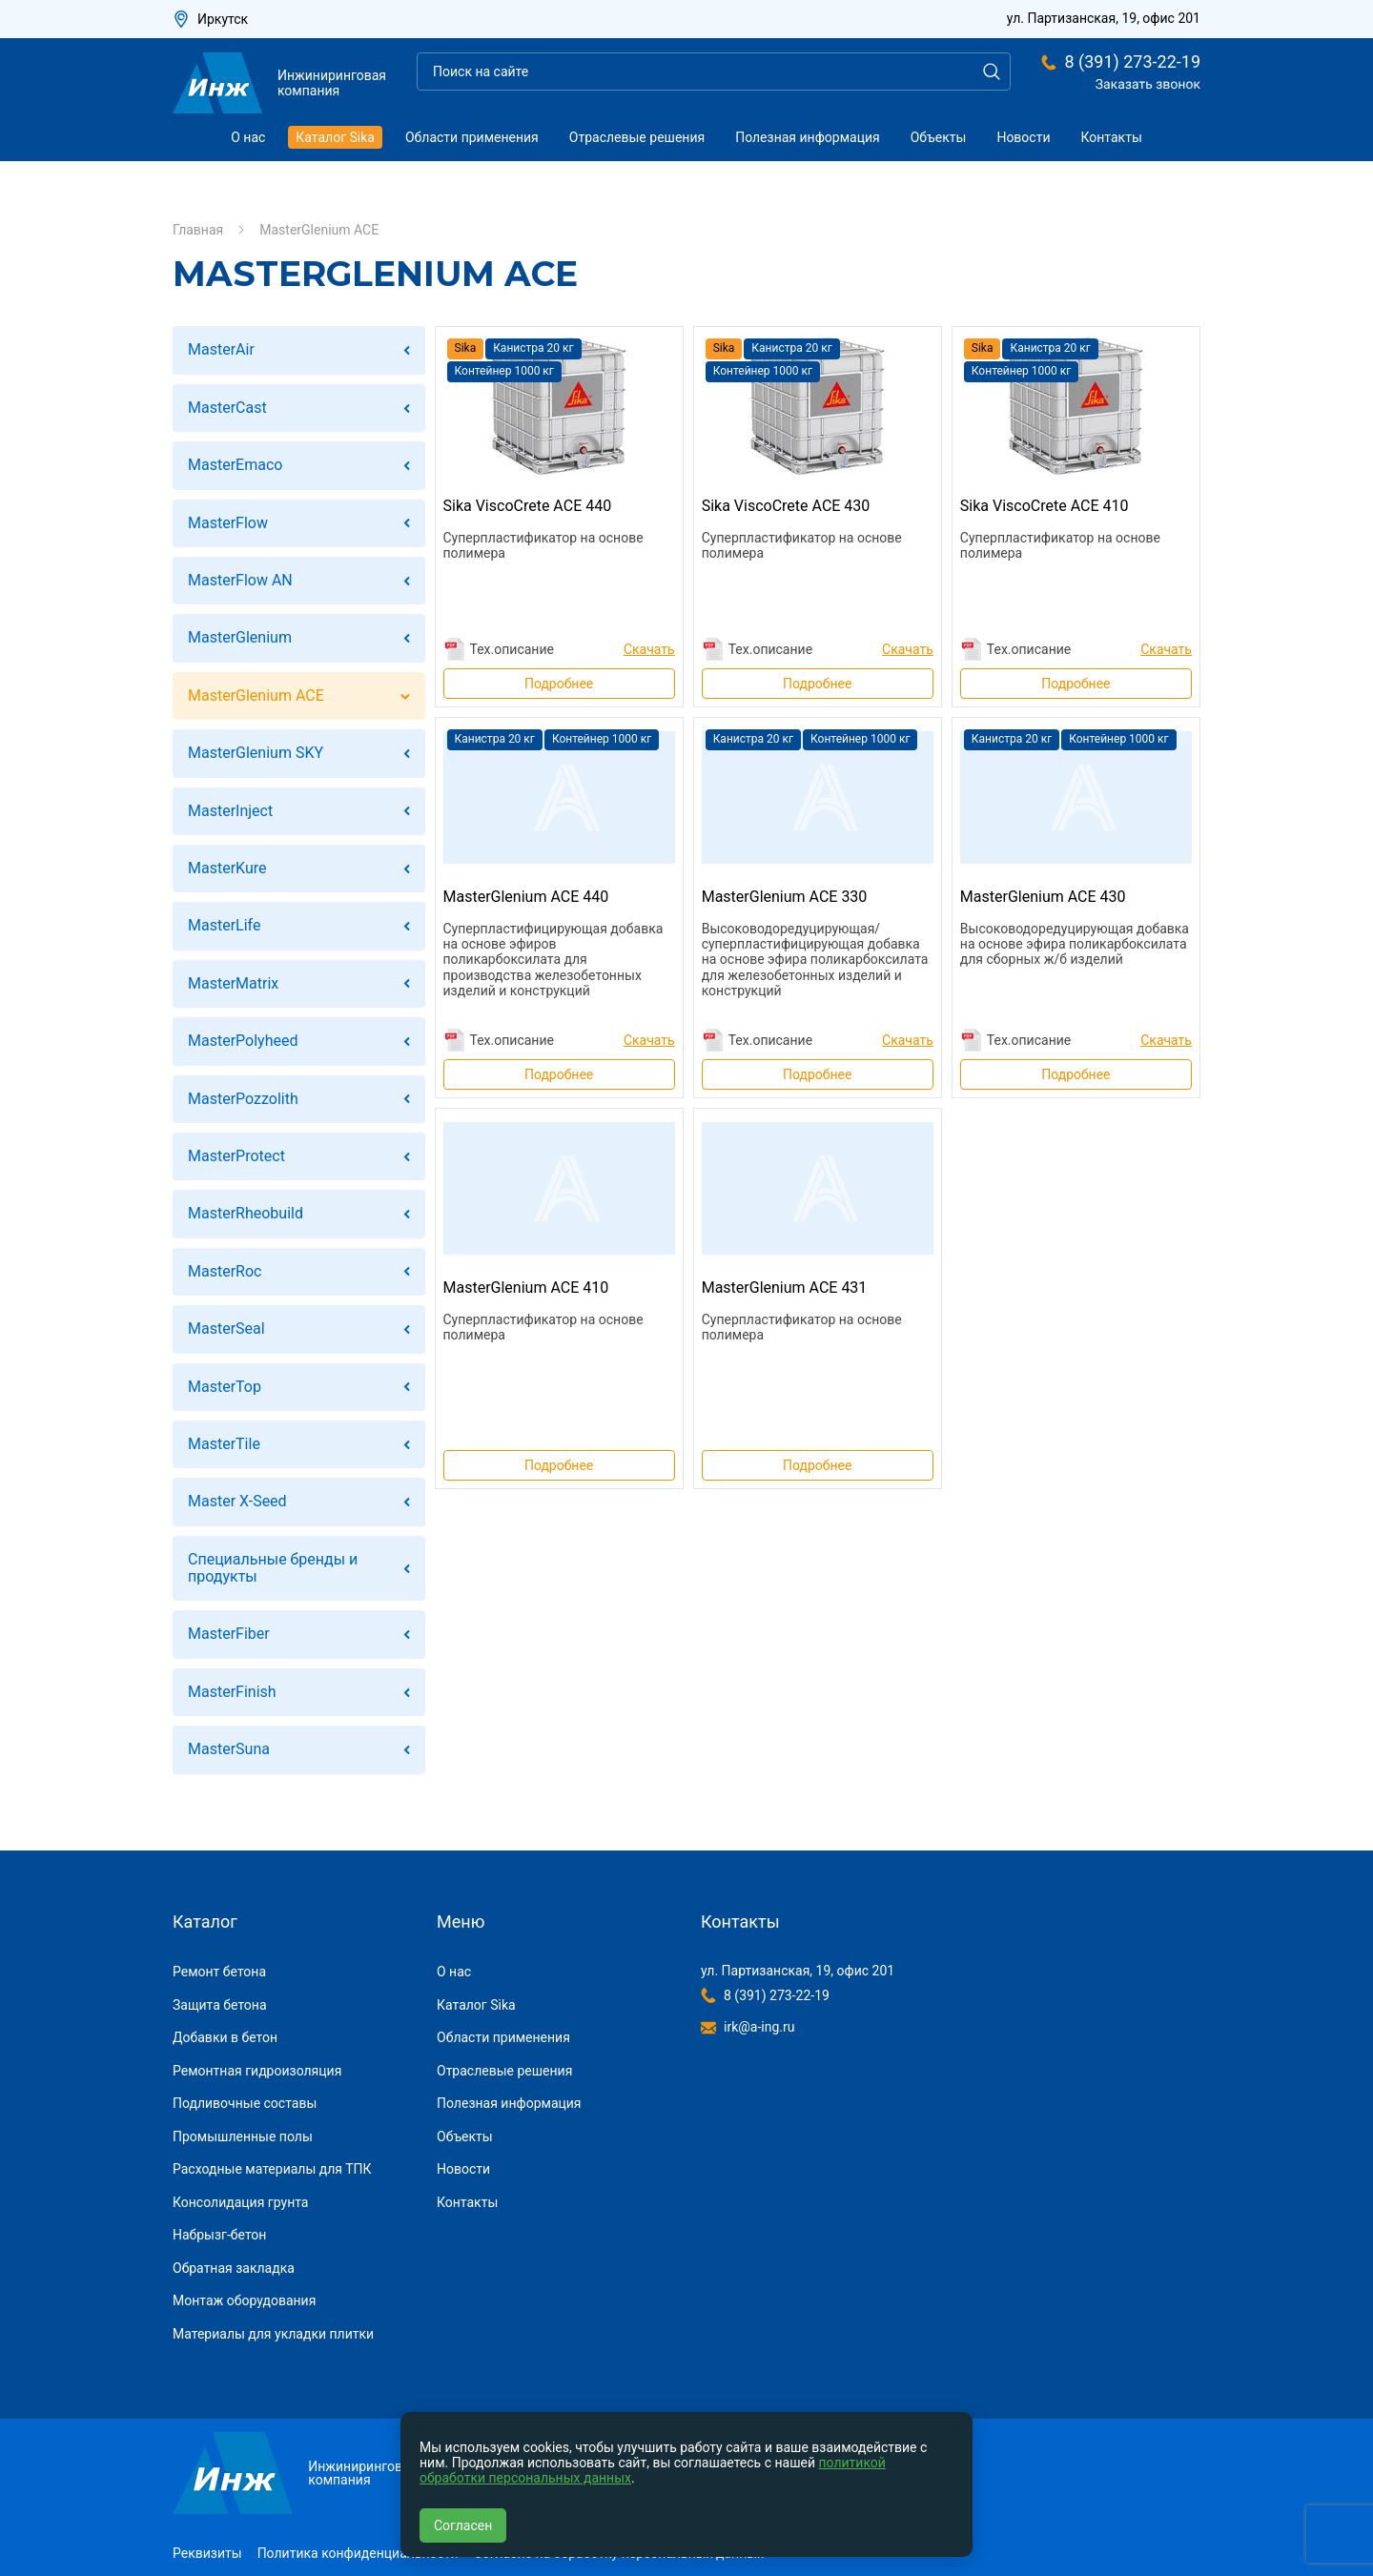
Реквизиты (207, 2553)
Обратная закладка (234, 2268)
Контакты (1111, 137)
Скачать (649, 649)
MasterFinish (232, 1692)
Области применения (472, 137)
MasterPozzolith (243, 1099)
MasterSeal (226, 1328)
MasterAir (221, 349)
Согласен (463, 2525)
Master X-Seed (237, 1501)
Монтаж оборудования (244, 2300)
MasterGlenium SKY (255, 753)
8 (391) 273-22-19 (1132, 62)
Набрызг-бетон (219, 2234)
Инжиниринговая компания (279, 82)
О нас (248, 137)
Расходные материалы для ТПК (272, 2169)
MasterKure (227, 868)
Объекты (939, 137)
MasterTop (224, 1387)
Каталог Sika (335, 137)
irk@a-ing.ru (759, 2026)
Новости (1023, 137)
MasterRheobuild (245, 1213)
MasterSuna (229, 1749)
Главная (198, 229)
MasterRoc (224, 1271)
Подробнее (558, 683)
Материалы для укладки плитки (273, 2333)
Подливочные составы (245, 2103)
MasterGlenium (240, 637)
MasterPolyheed (242, 1041)
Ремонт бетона (219, 1971)
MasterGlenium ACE (256, 695)
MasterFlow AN (240, 580)
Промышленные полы (243, 2136)
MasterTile (224, 1444)
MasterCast (227, 408)
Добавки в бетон (225, 2037)
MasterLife (224, 925)
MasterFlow (228, 523)
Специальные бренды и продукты (273, 1567)
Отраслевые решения (637, 137)
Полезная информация (807, 137)
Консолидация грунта (240, 2202)
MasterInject (230, 811)
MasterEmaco (235, 465)
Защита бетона (220, 2005)
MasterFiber (229, 1634)
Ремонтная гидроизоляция (257, 2070)
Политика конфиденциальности (358, 2553)
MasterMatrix (233, 983)
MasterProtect (236, 1156)
